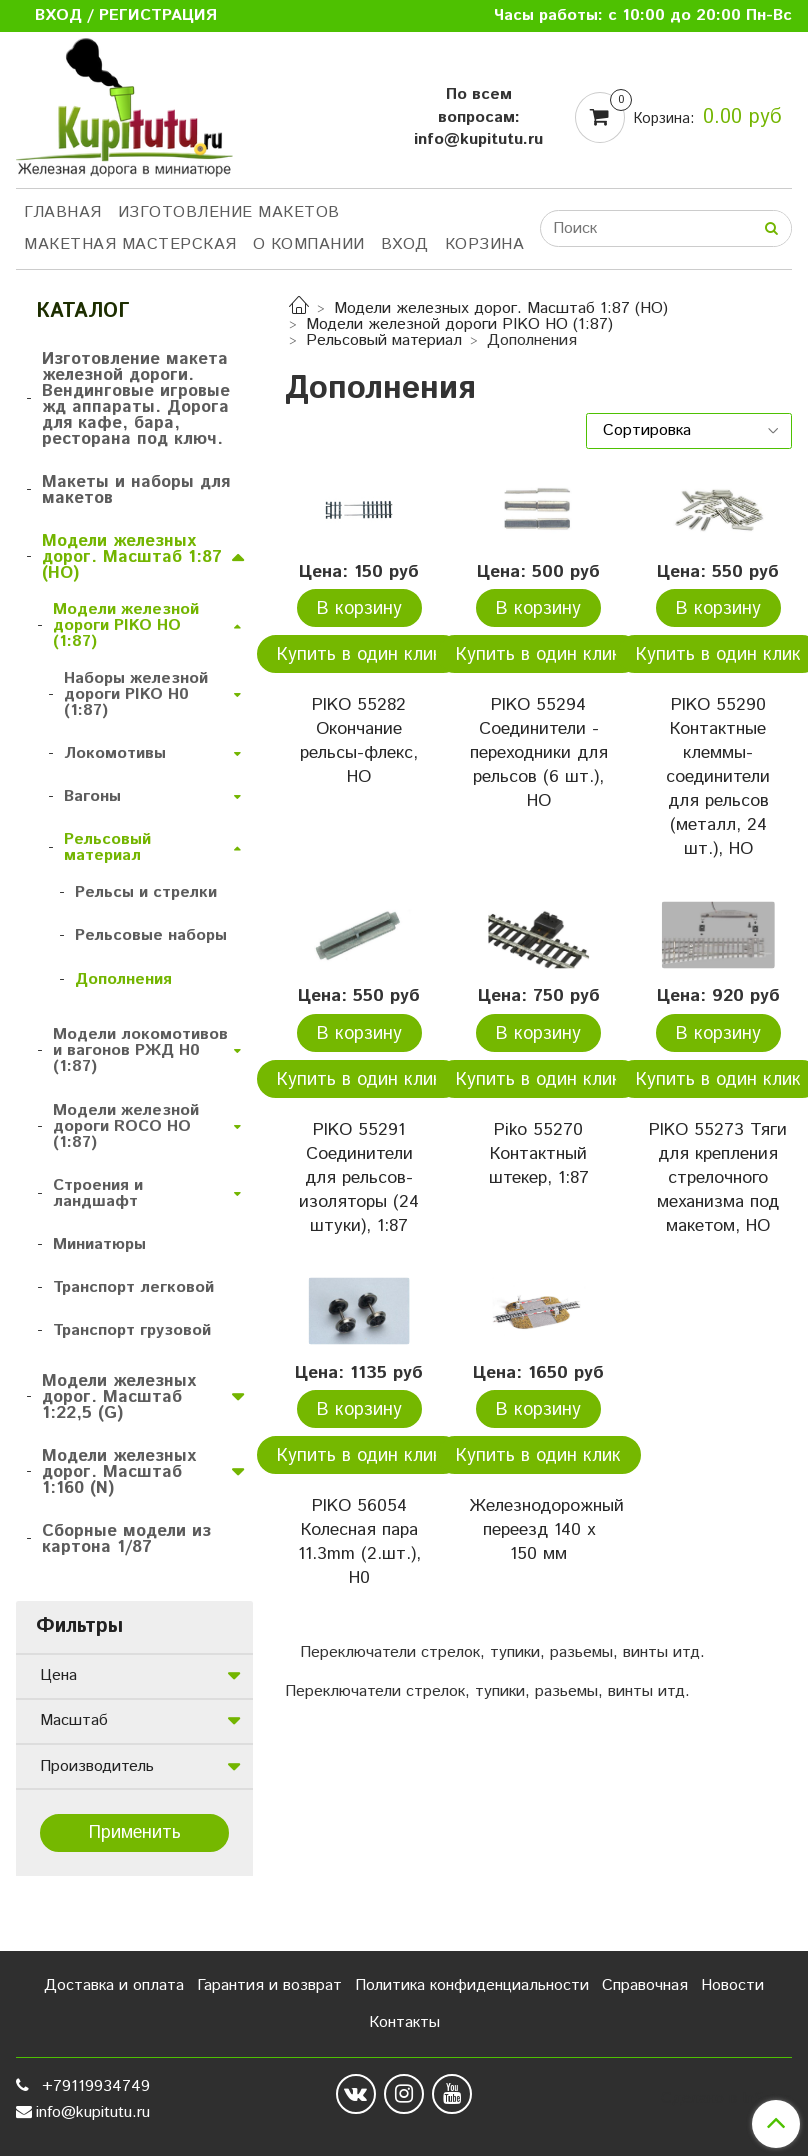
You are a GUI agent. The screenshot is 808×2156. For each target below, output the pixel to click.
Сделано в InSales (726, 2099)
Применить (135, 1833)
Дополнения (123, 979)
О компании (309, 244)
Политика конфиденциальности (472, 1985)
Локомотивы (115, 753)
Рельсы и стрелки (146, 892)
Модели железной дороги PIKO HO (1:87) (459, 324)
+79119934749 (93, 2086)
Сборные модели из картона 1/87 (126, 1539)
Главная (63, 212)
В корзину (359, 609)
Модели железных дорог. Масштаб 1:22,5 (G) (119, 1397)
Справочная (645, 1985)
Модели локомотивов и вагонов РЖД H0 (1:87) (140, 1050)
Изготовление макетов (229, 212)
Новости (732, 1985)
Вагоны (92, 796)
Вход (405, 244)
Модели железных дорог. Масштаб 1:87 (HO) (501, 308)
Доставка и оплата (114, 1985)
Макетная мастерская (130, 244)
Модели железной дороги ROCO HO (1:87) (126, 1126)
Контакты (404, 2022)
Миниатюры (99, 1244)
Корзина (485, 244)
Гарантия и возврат (269, 1985)
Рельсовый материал (384, 340)
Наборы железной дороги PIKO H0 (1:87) (136, 694)
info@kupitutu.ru (93, 2112)
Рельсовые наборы (151, 935)
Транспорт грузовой (132, 1330)
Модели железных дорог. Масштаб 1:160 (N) (119, 1472)
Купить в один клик (359, 655)
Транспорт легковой (133, 1287)
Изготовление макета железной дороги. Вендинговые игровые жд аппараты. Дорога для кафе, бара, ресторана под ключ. (136, 399)
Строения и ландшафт (98, 1193)
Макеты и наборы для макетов (136, 490)
